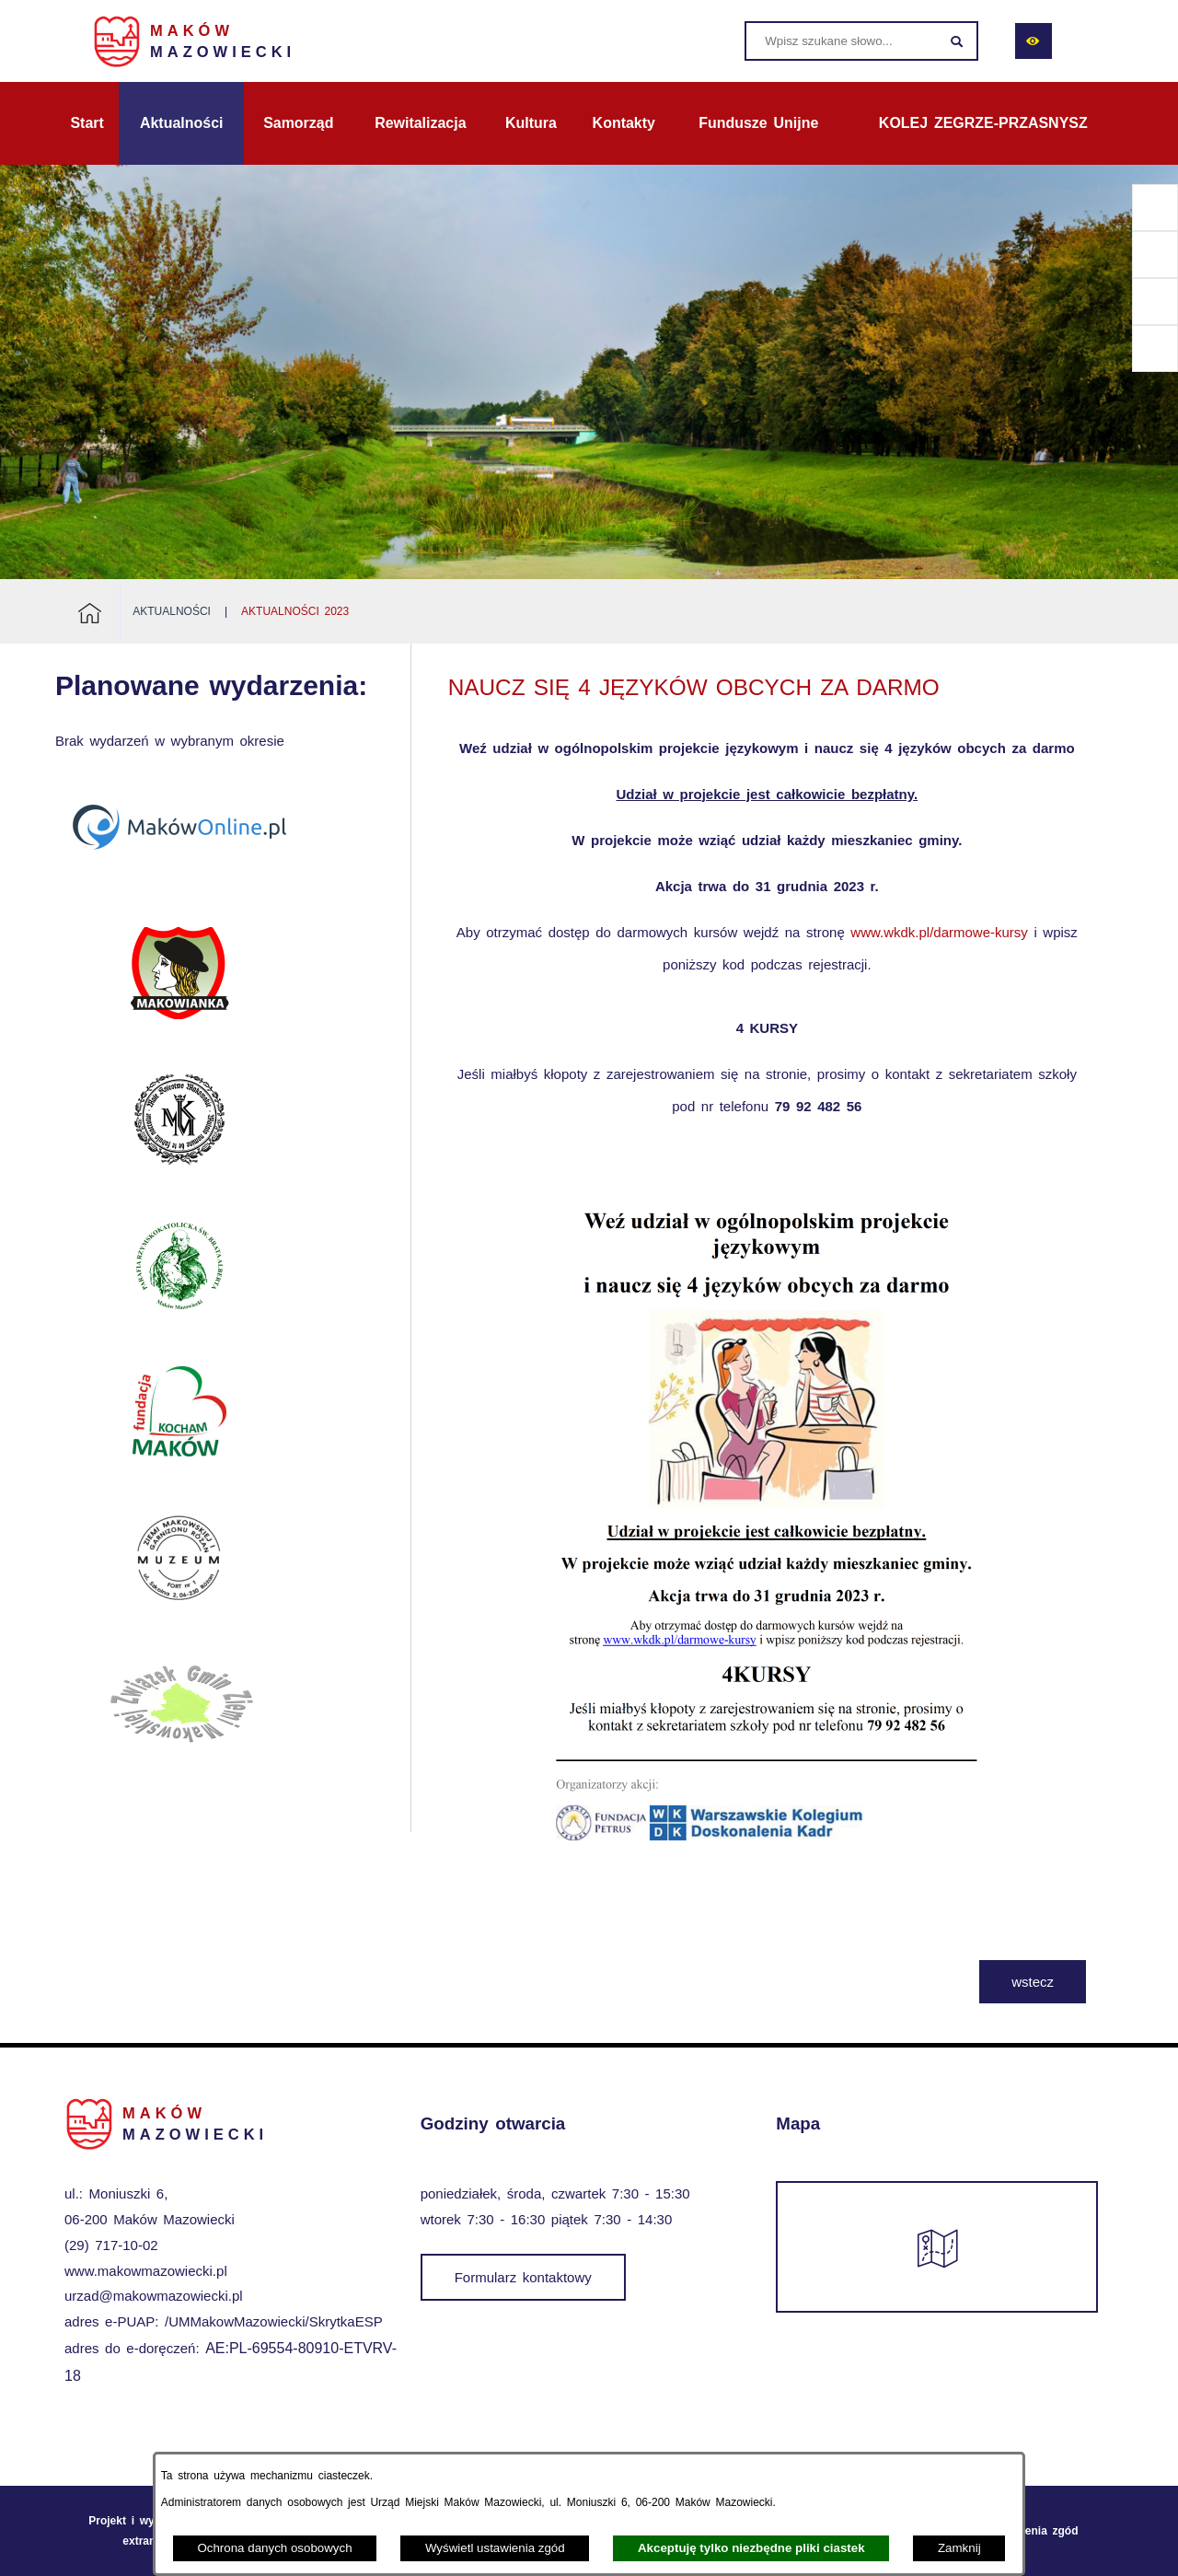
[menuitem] (87, 123)
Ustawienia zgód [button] (1033, 2530)
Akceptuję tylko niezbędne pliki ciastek (751, 2548)
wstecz (1032, 1982)
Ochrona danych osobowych (274, 2548)
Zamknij (959, 2548)
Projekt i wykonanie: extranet (144, 2530)
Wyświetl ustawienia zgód (495, 2548)
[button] (767, 1917)
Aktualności (172, 611)
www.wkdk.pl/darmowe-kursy (939, 932)
